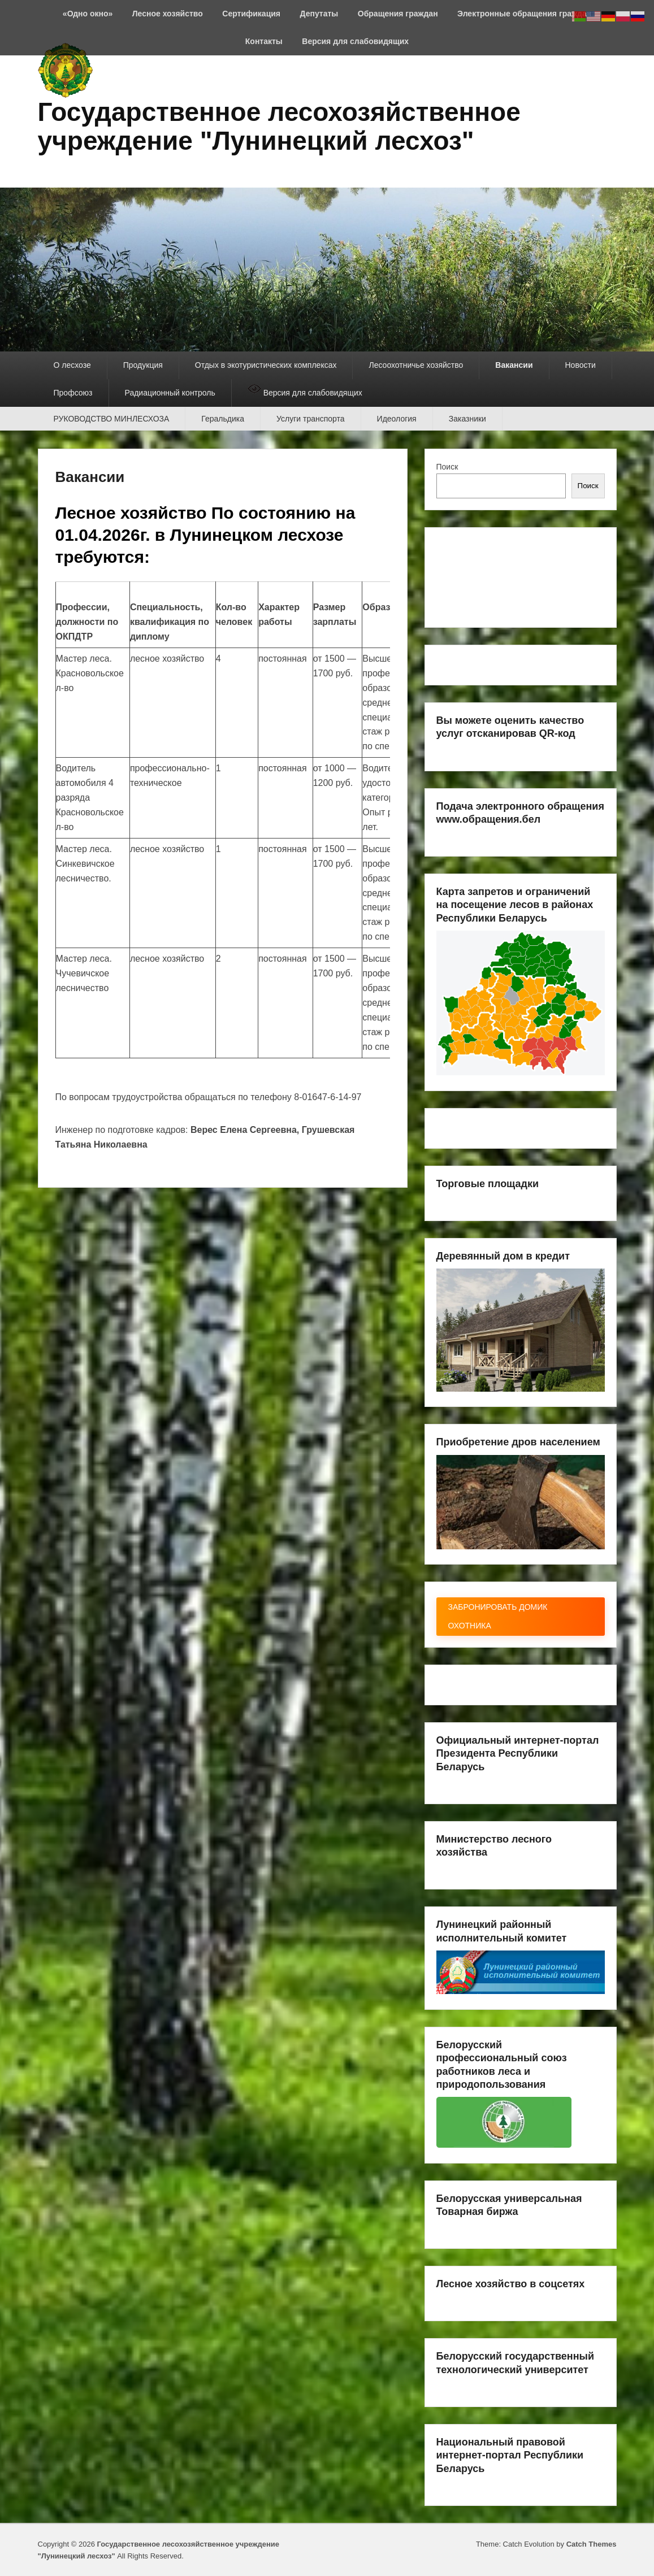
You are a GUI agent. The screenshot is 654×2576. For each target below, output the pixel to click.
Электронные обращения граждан (524, 13)
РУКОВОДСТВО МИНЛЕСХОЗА (112, 418)
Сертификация (251, 13)
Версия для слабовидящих (355, 41)
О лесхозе (72, 365)
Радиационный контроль (170, 392)
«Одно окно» (87, 13)
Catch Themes (591, 2544)
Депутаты (319, 13)
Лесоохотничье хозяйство (416, 365)
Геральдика (222, 418)
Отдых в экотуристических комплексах (266, 365)
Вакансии (513, 365)
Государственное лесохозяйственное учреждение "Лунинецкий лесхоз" (279, 126)
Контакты (264, 41)
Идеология (397, 418)
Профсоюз (73, 392)
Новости (580, 365)
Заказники (467, 418)
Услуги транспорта (310, 418)
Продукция (143, 365)
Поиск (447, 466)
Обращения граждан (398, 13)
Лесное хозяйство (167, 13)
